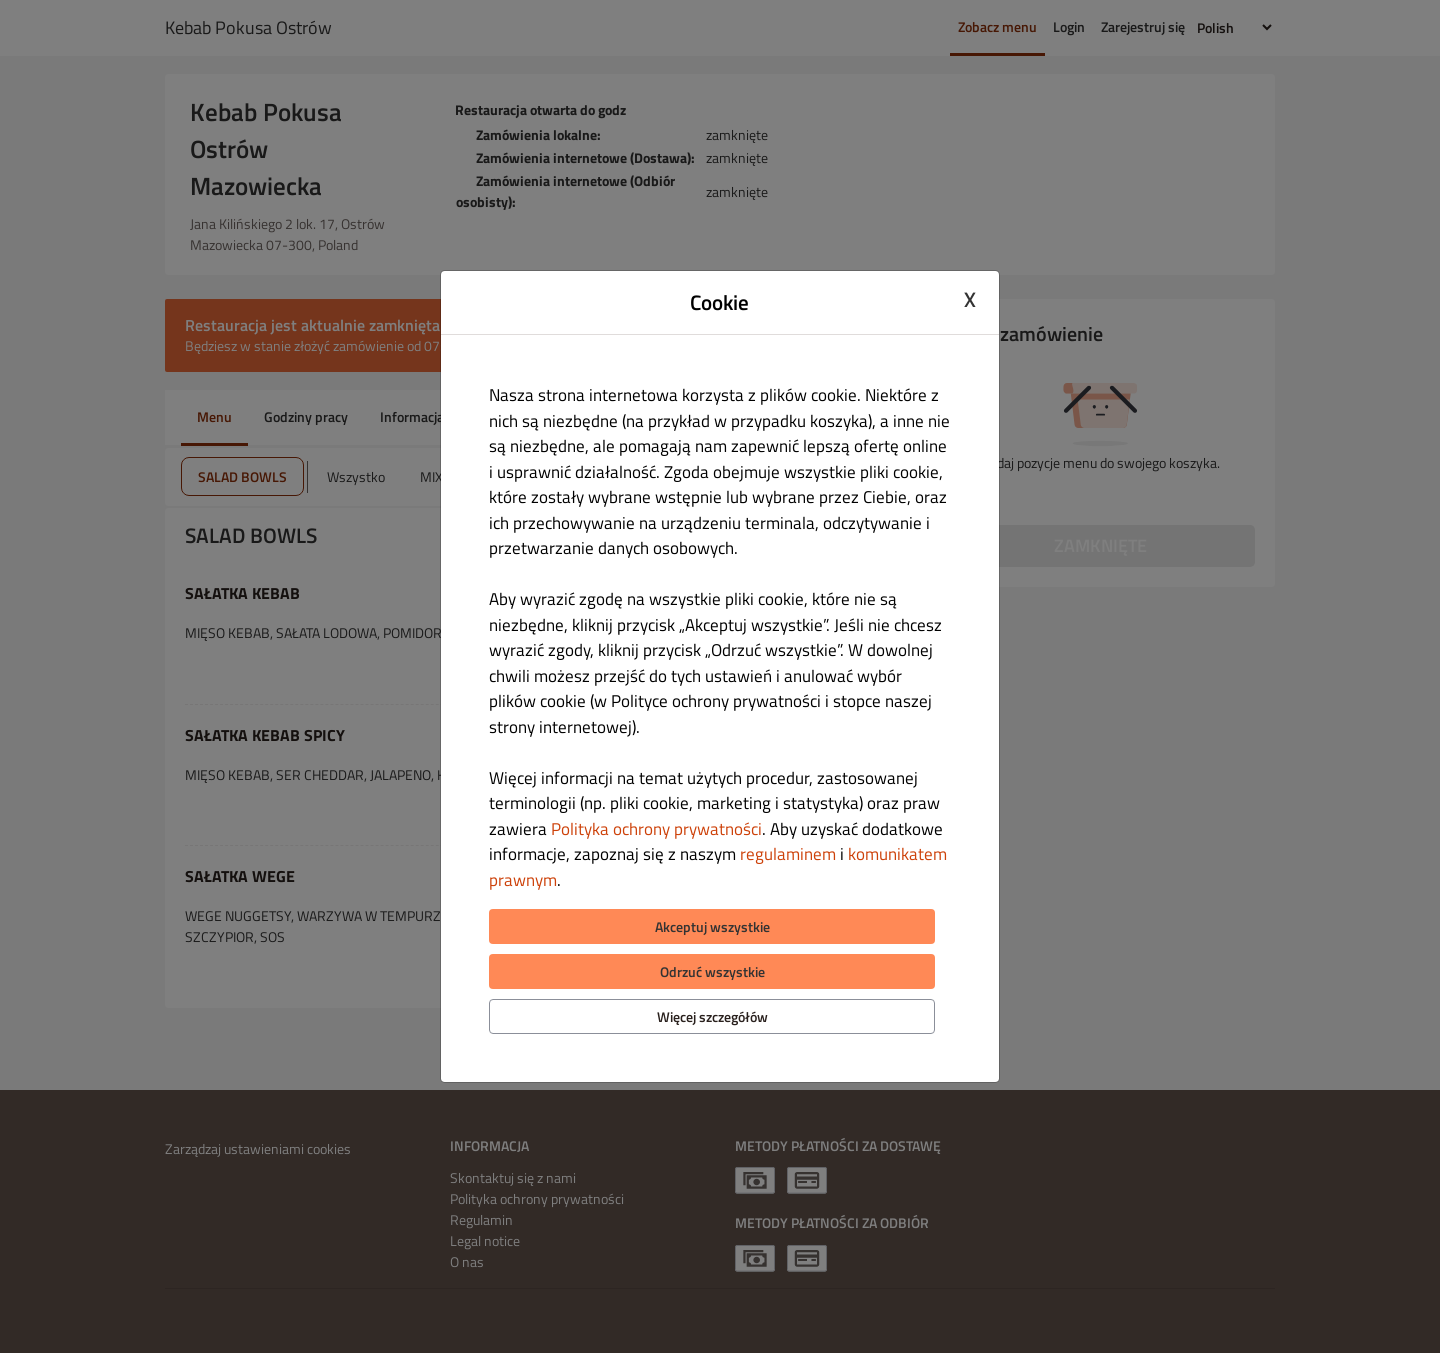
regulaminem (788, 854)
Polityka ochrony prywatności (656, 829)
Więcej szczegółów (712, 1016)
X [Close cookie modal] (970, 300)
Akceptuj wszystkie (712, 926)
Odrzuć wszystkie (712, 971)
